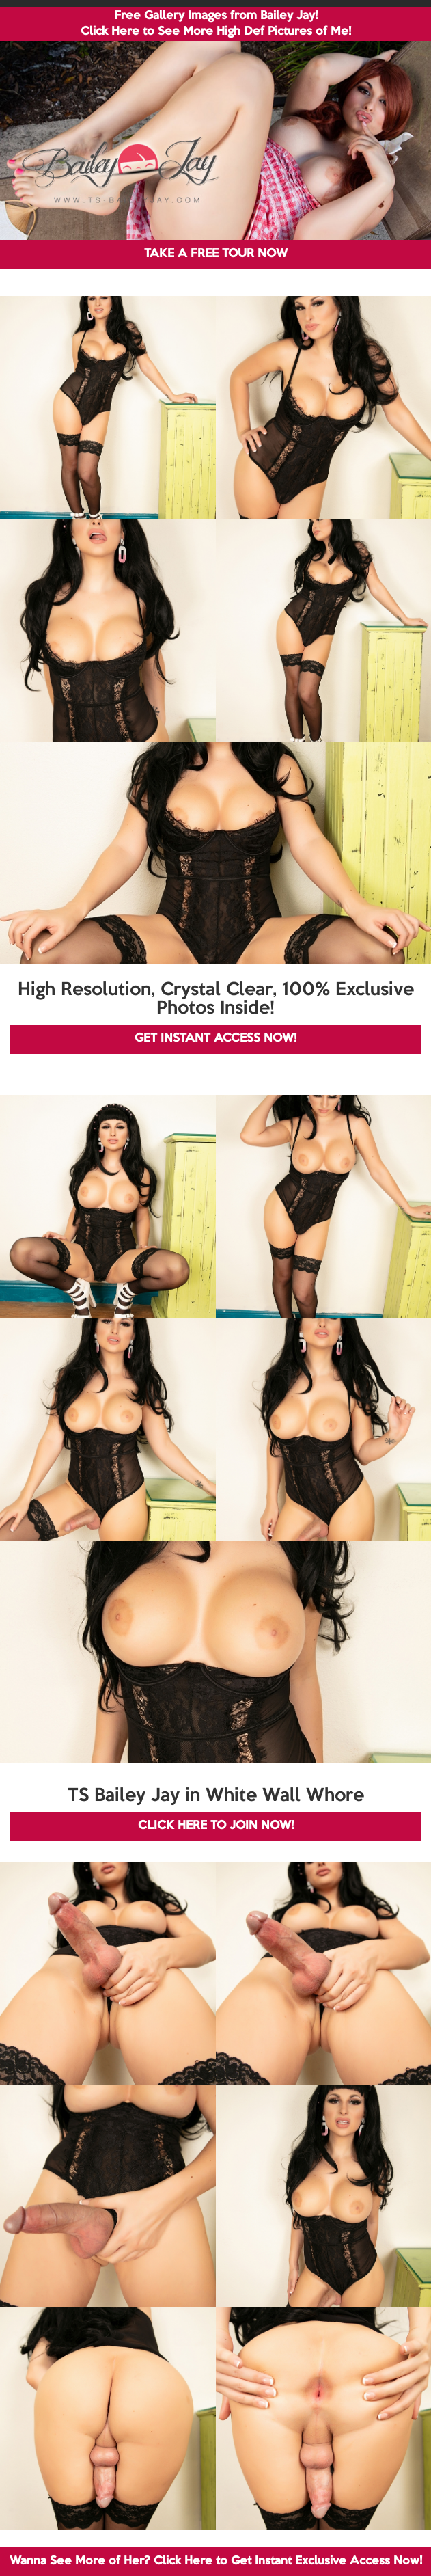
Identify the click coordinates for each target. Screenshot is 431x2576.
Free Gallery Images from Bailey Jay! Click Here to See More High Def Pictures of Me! (216, 24)
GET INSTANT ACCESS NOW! (215, 1038)
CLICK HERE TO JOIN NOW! (216, 1826)
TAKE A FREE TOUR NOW (216, 254)
